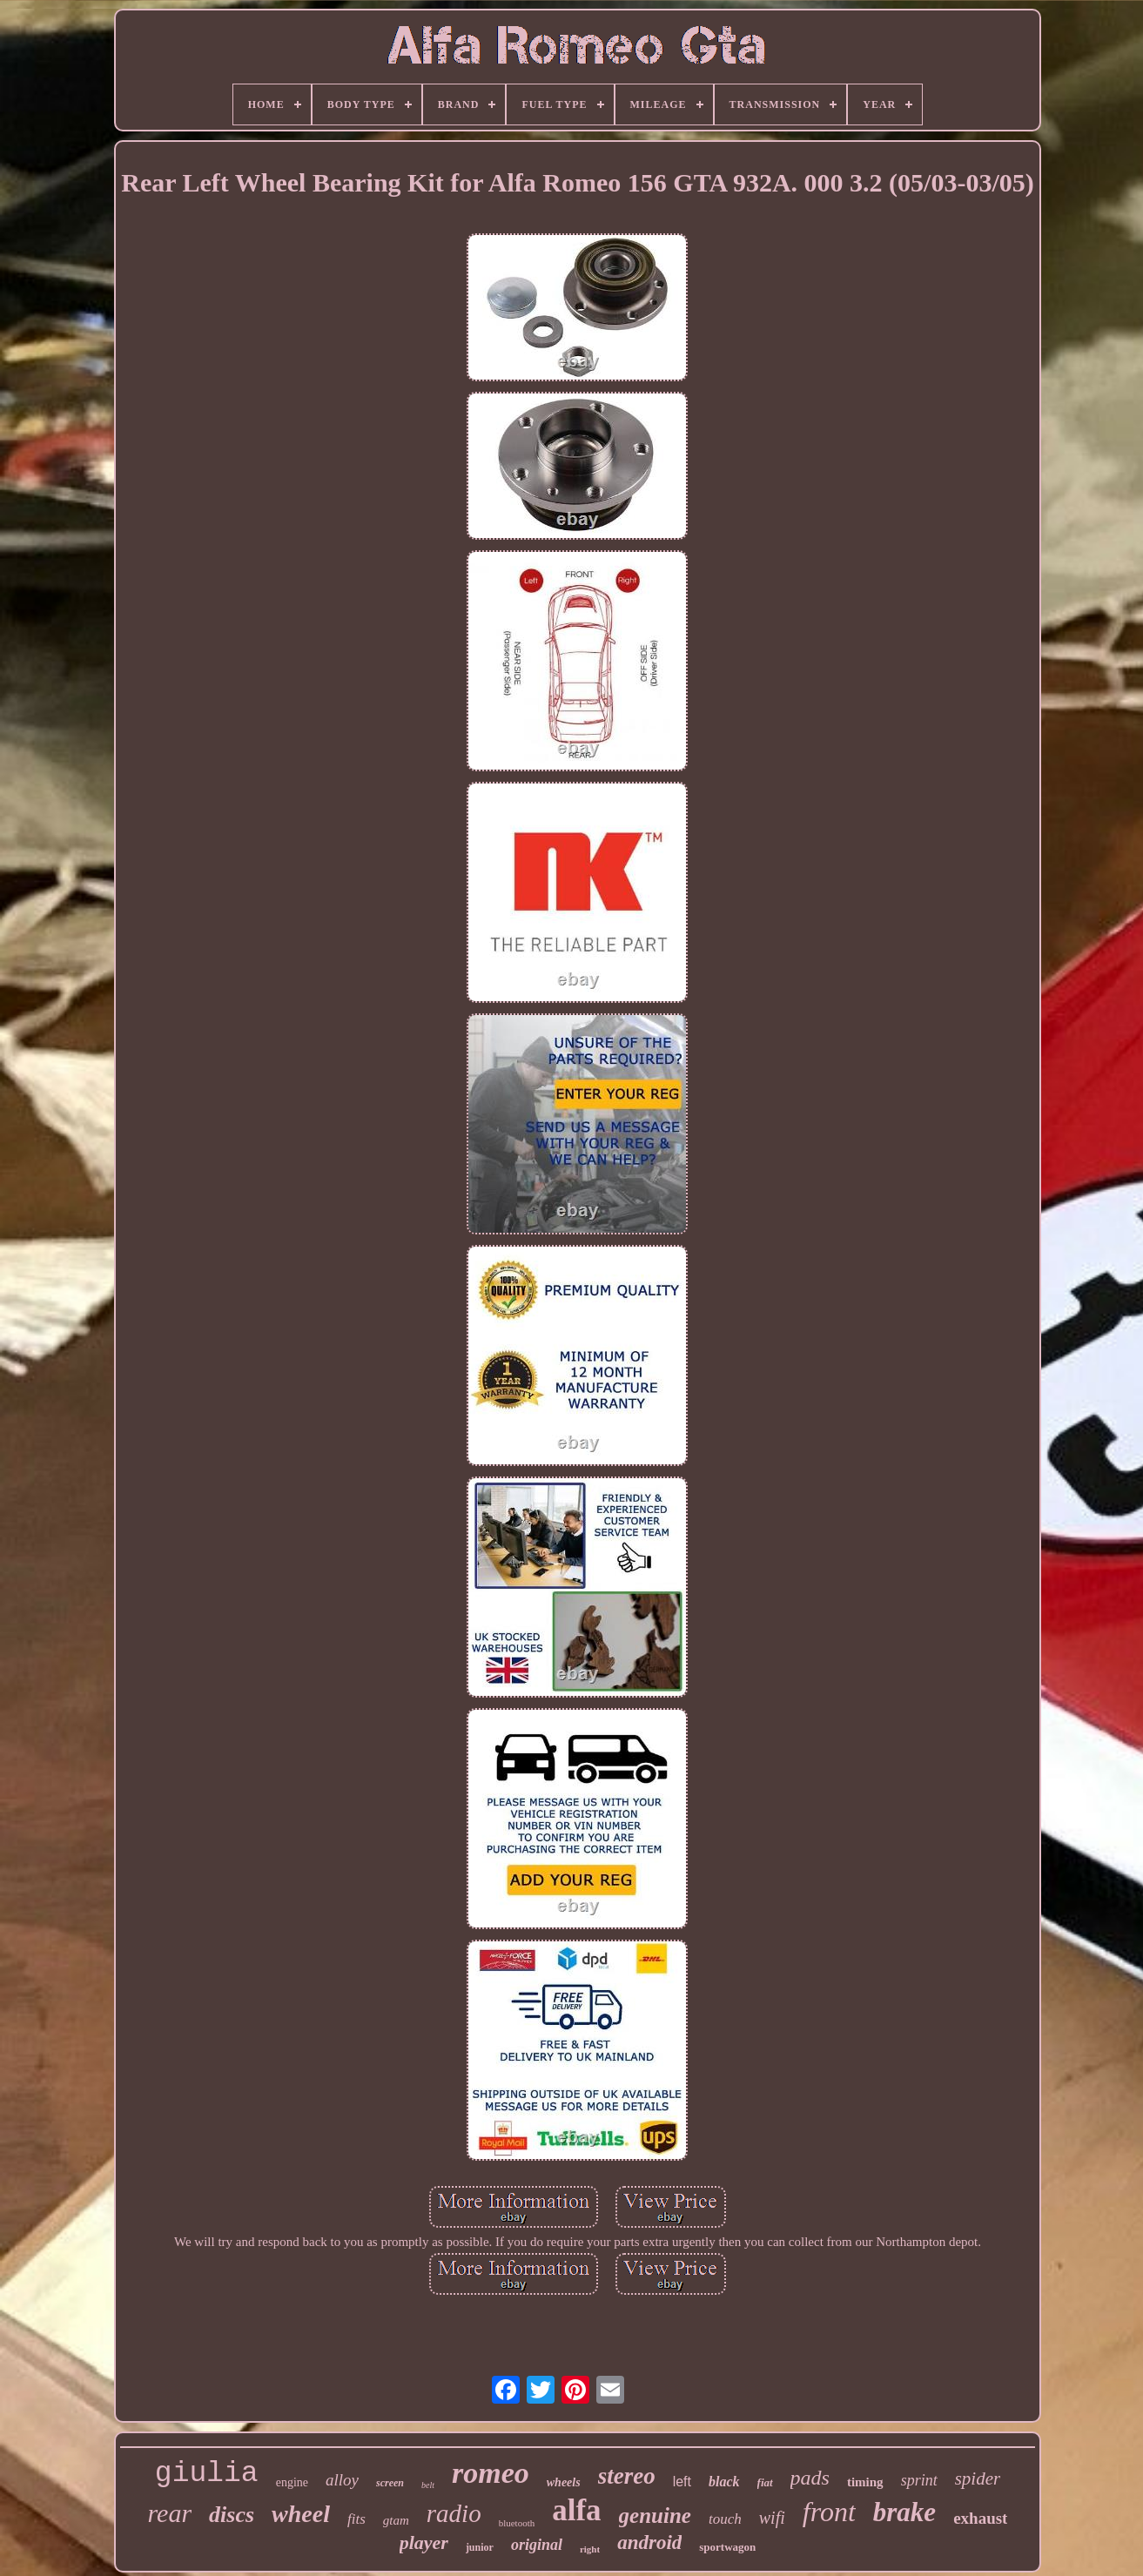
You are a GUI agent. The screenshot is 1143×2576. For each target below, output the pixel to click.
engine (292, 2482)
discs (231, 2514)
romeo (490, 2473)
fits (356, 2519)
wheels (564, 2482)
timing (865, 2482)
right (590, 2549)
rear (170, 2513)
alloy (342, 2480)
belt (427, 2485)
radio (454, 2513)
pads (810, 2477)
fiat (765, 2482)
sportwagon (727, 2546)
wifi (772, 2517)
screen (390, 2483)
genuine (655, 2515)
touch (725, 2519)
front (829, 2511)
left (682, 2481)
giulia (207, 2474)
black (724, 2481)
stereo (627, 2476)
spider (978, 2478)
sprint (919, 2480)
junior (480, 2547)
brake (904, 2512)
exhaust (980, 2518)
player (424, 2542)
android (649, 2542)
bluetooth (517, 2523)
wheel (301, 2513)
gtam (396, 2520)
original (536, 2544)
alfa (576, 2510)
